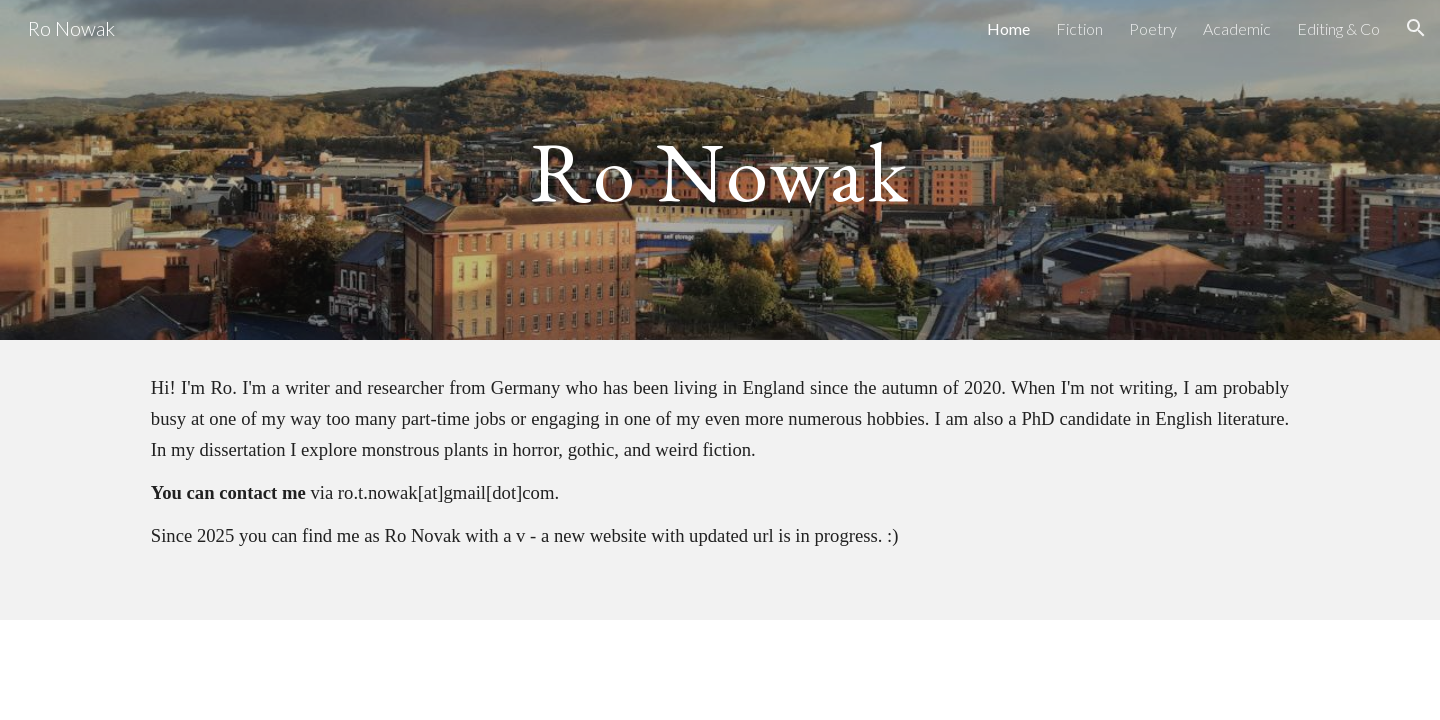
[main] (720, 169)
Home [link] (1008, 28)
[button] (1416, 28)
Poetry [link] (1153, 28)
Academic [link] (1237, 28)
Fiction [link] (1079, 28)
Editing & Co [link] (1338, 28)
